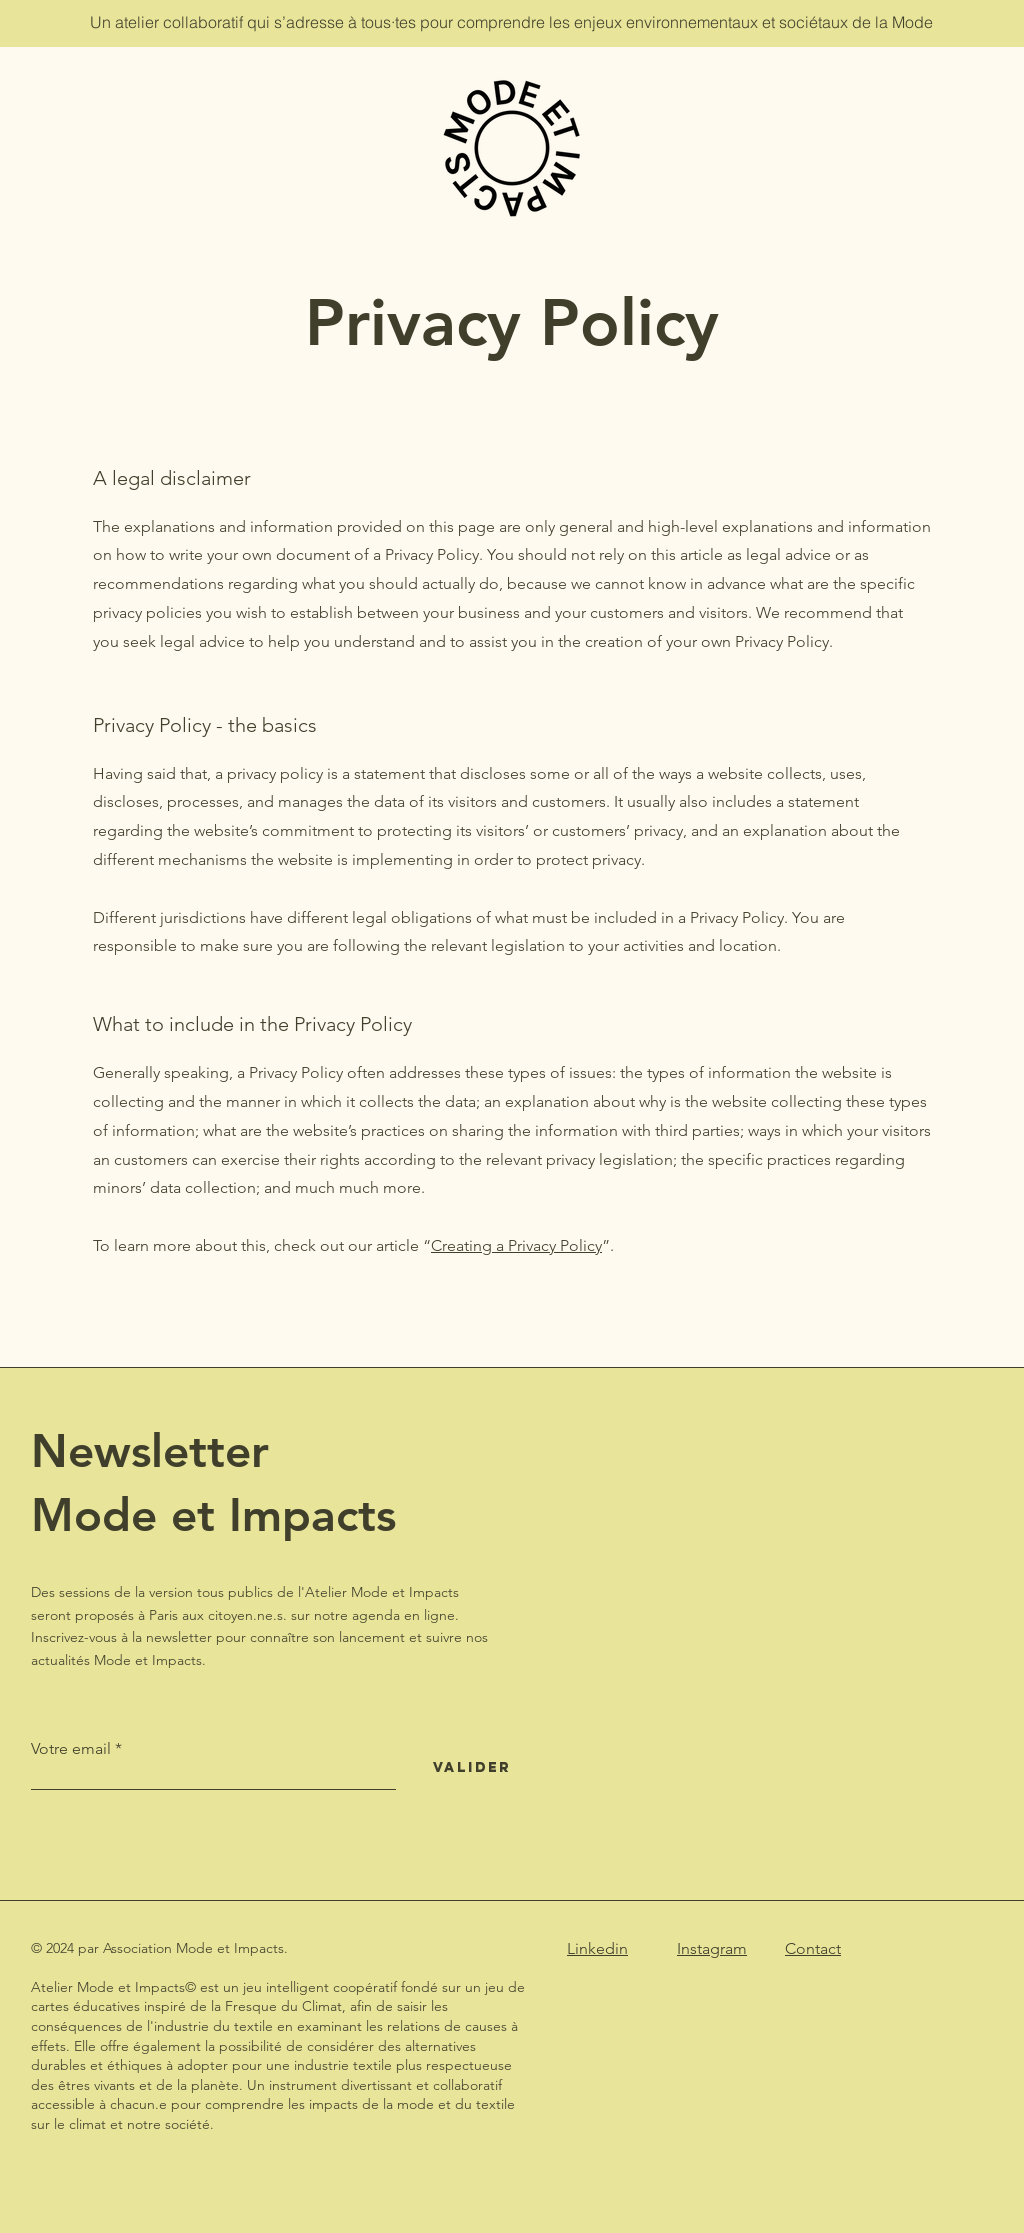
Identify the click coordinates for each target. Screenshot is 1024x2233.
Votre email (71, 1749)
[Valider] (472, 1768)
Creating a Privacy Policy (516, 1245)
